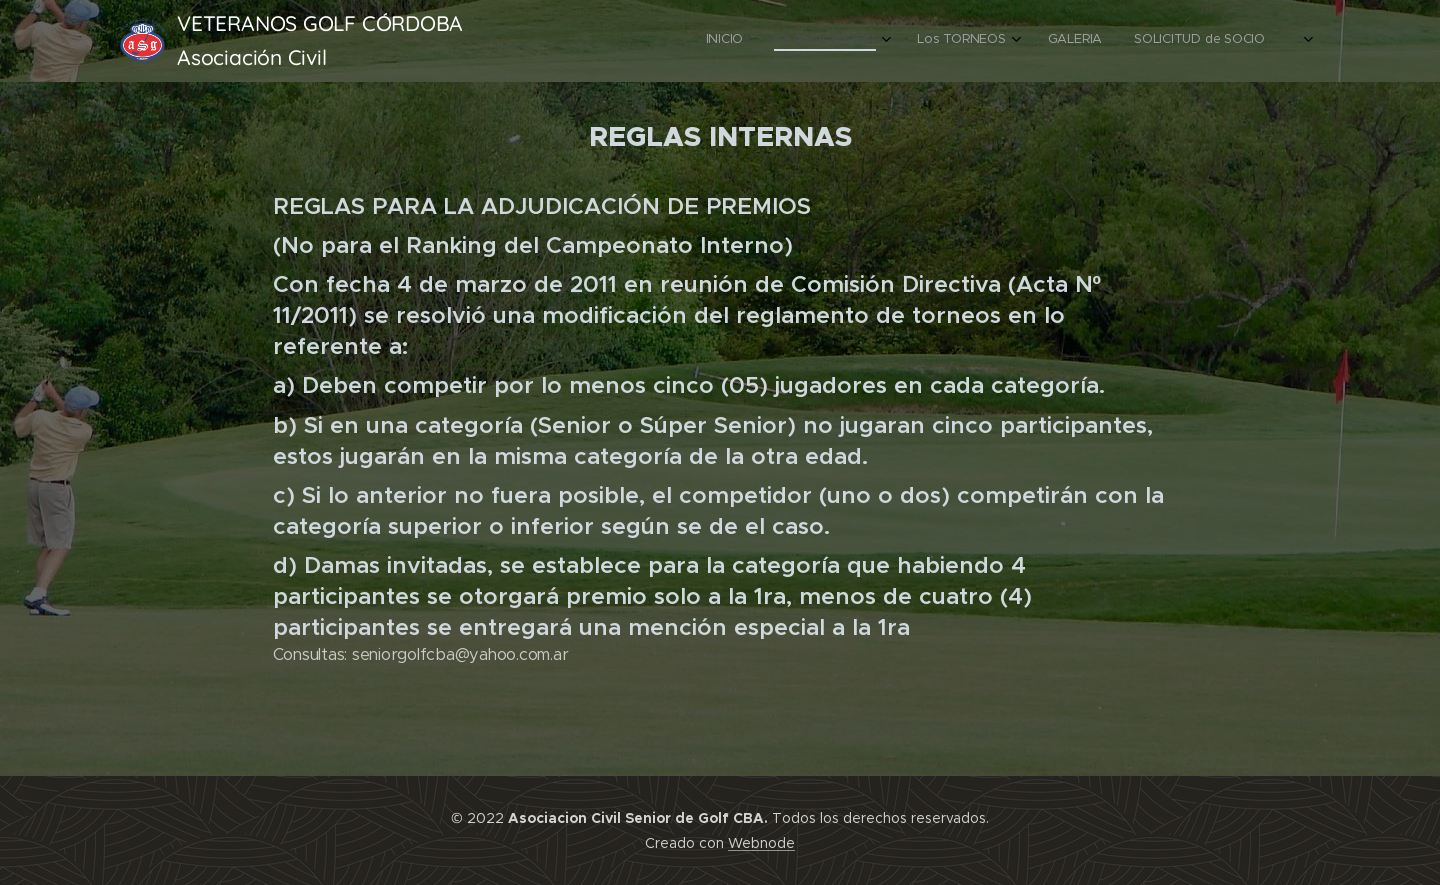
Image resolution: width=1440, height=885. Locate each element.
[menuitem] (1145, 41)
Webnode (761, 843)
